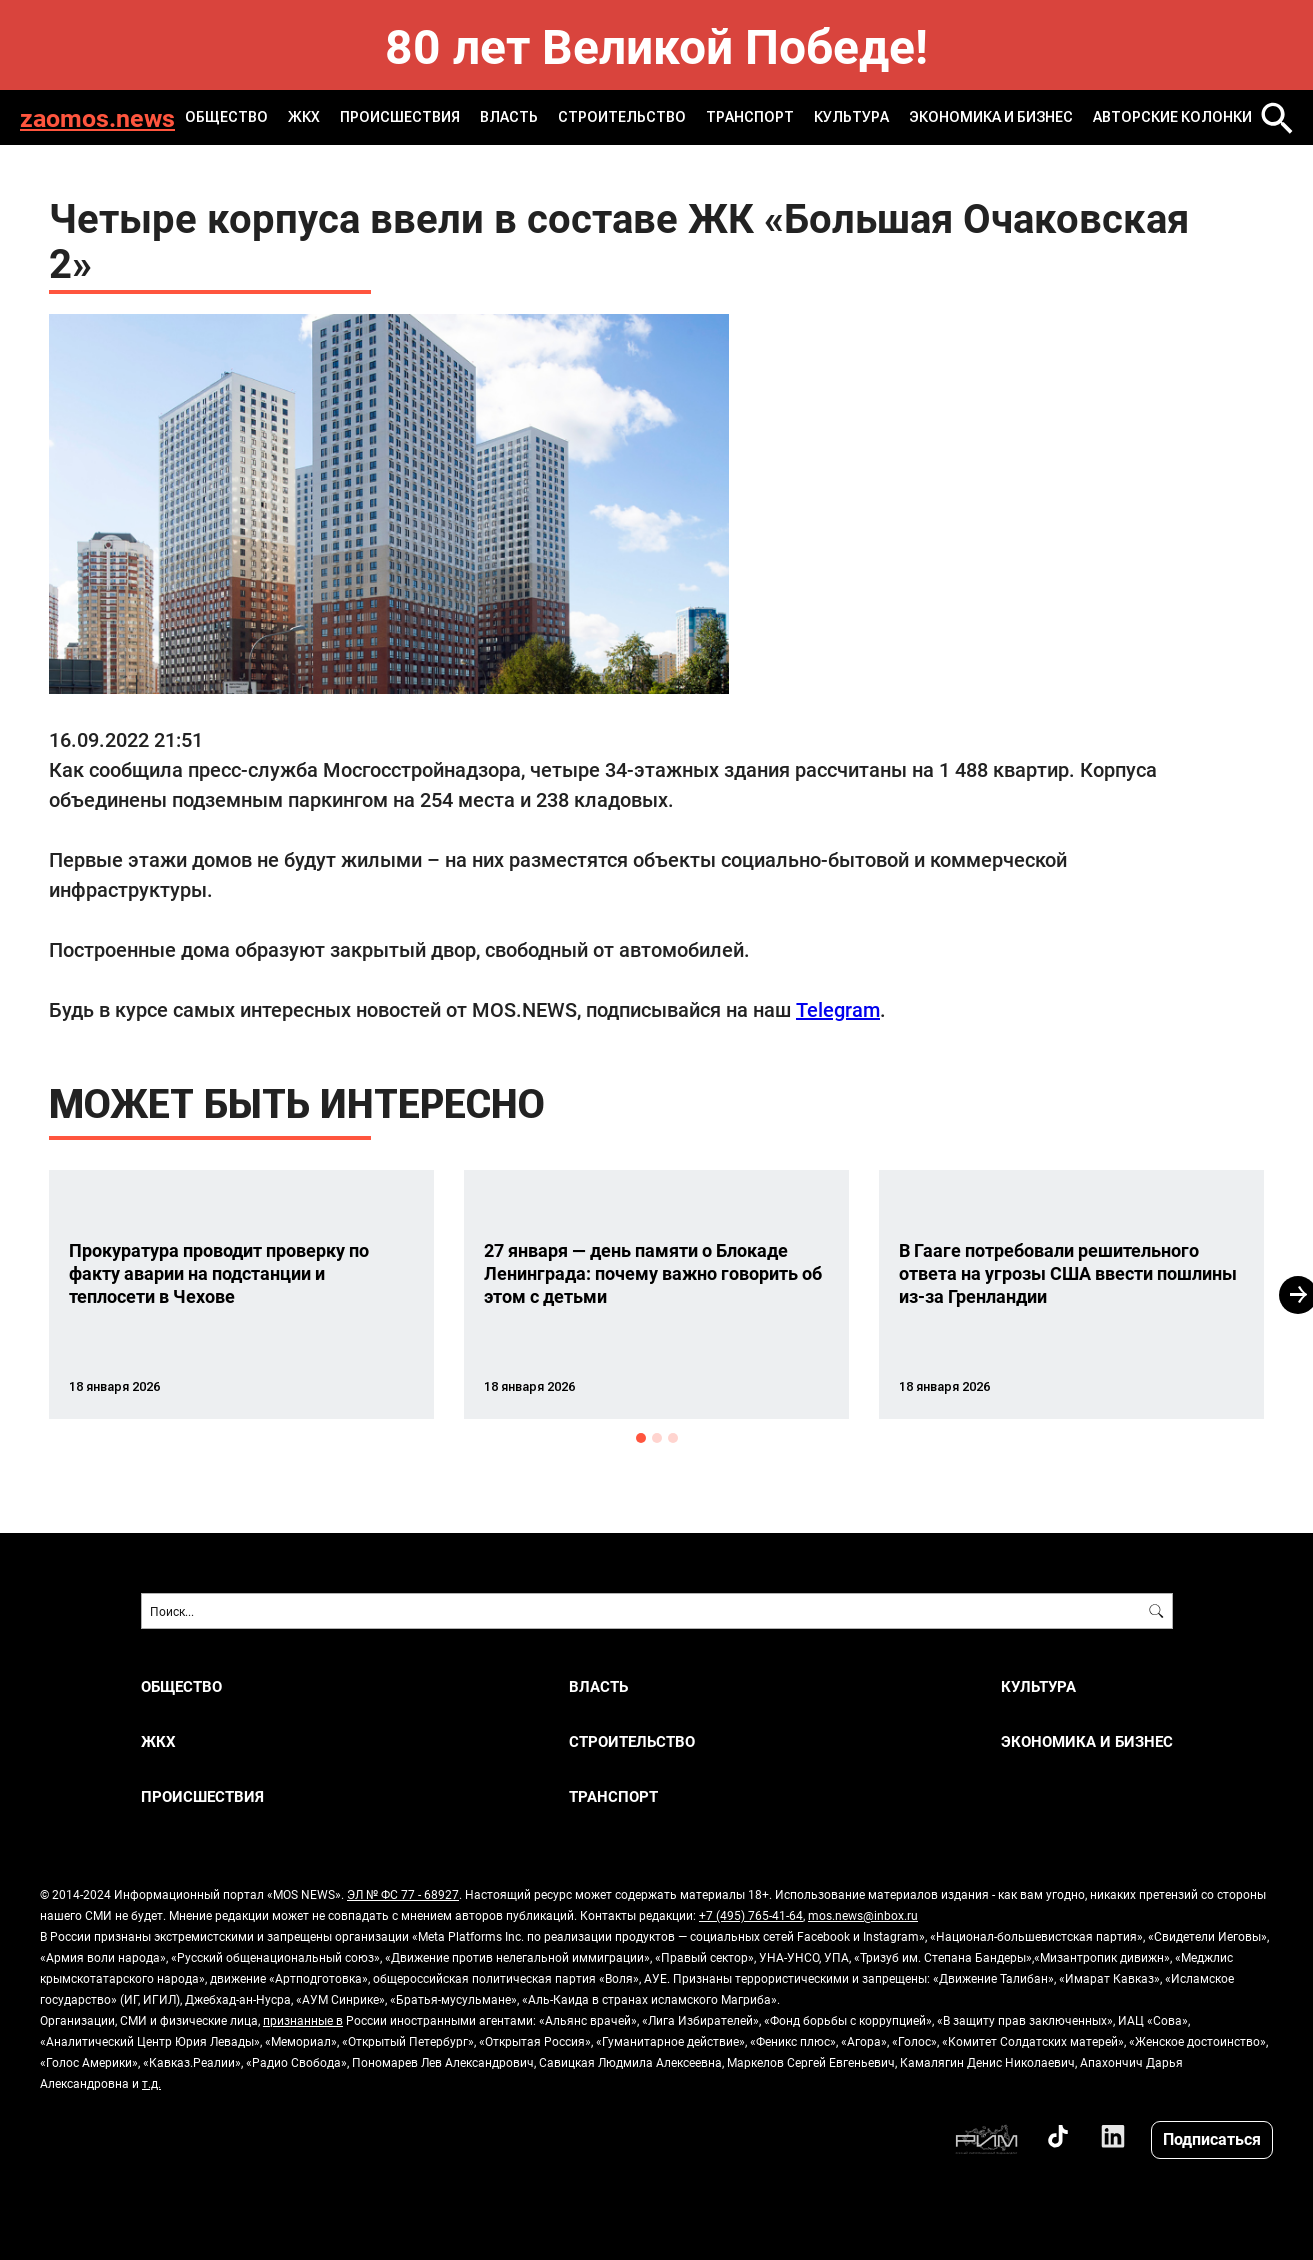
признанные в (303, 2020)
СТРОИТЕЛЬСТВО (622, 117)
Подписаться (1212, 2138)
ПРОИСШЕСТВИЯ (400, 117)
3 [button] (673, 1438)
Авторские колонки (1172, 117)
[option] (241, 1294)
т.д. (151, 2083)
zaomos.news (97, 117)
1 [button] (641, 1438)
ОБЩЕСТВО (226, 117)
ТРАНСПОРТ (750, 117)
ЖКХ (304, 117)
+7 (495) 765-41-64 (751, 1915)
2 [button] (657, 1438)
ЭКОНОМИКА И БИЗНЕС (991, 117)
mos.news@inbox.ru (863, 1915)
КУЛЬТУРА (851, 117)
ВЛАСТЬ (509, 117)
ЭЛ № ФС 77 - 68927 (403, 1894)
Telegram (838, 1009)
